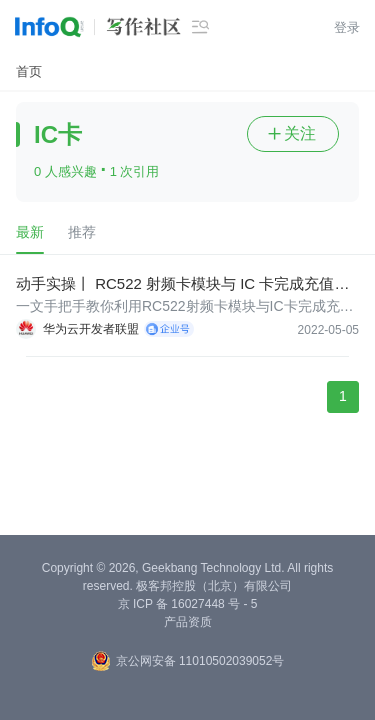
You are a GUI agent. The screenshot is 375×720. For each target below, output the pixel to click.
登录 (347, 27)
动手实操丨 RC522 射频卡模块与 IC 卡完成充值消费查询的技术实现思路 (182, 284)
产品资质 (188, 622)
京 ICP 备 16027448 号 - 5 (188, 604)
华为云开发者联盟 (91, 329)
